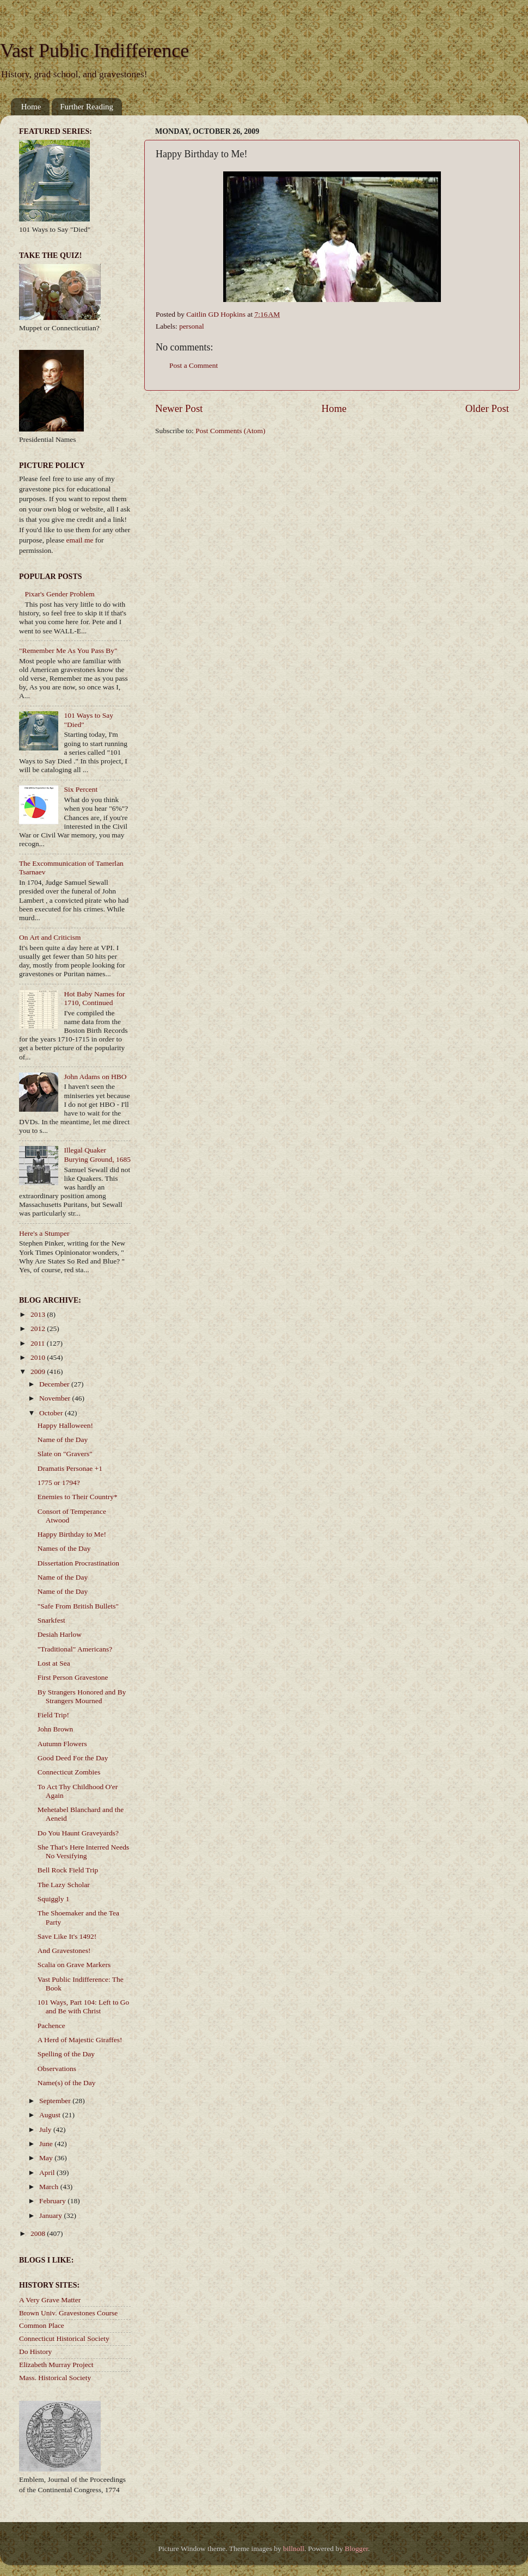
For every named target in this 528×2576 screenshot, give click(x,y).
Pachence (51, 2026)
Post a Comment (193, 365)
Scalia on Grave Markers (74, 1965)
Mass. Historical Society (55, 2378)
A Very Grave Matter (50, 2300)
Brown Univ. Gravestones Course (68, 2313)
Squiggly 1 (54, 1899)
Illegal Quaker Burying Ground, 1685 (97, 1154)
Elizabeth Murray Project (56, 2365)
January (51, 2215)
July (46, 2129)
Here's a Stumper (44, 1233)
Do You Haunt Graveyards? (78, 1833)
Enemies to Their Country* (78, 1497)
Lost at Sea (54, 1663)
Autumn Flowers (62, 1744)
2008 (38, 2233)
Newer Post (179, 408)
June (46, 2144)
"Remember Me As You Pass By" (68, 650)
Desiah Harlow (60, 1634)
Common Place (41, 2325)
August (50, 2115)
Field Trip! (53, 1715)
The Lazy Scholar (64, 1885)
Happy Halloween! (65, 1425)
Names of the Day (64, 1548)
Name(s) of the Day (67, 2083)
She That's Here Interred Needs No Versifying (84, 1851)
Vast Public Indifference (94, 50)
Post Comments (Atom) (230, 431)
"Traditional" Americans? (75, 1649)
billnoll (293, 2548)
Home (31, 106)
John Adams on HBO (95, 1077)
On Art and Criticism (50, 937)
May (46, 2158)
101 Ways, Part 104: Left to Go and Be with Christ (84, 2006)
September (55, 2101)
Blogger (356, 2548)
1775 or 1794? (59, 1482)
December (55, 1384)
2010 (38, 1357)
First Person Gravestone (73, 1677)
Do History (35, 2351)
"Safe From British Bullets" (78, 1606)
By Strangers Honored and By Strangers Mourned (82, 1696)
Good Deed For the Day (73, 1758)
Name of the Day (63, 1439)
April (48, 2172)
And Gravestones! (64, 1950)
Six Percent (80, 789)
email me (80, 540)
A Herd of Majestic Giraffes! (80, 2040)
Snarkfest (51, 1620)
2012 (38, 1328)
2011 (38, 1343)
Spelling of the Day (66, 2054)
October (52, 1413)
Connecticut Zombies (69, 1772)
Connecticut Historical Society (64, 2338)
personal (191, 326)
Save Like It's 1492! (67, 1936)
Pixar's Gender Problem (59, 594)
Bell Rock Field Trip (68, 1870)
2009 (38, 1371)
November (55, 1398)
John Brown (55, 1729)
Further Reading (86, 106)
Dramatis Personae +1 (70, 1468)
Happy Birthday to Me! (72, 1534)
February (53, 2201)
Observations (57, 2069)
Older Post (487, 408)
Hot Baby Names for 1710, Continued (94, 998)
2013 (38, 1314)
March (49, 2187)
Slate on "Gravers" (65, 1454)
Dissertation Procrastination (78, 1563)
